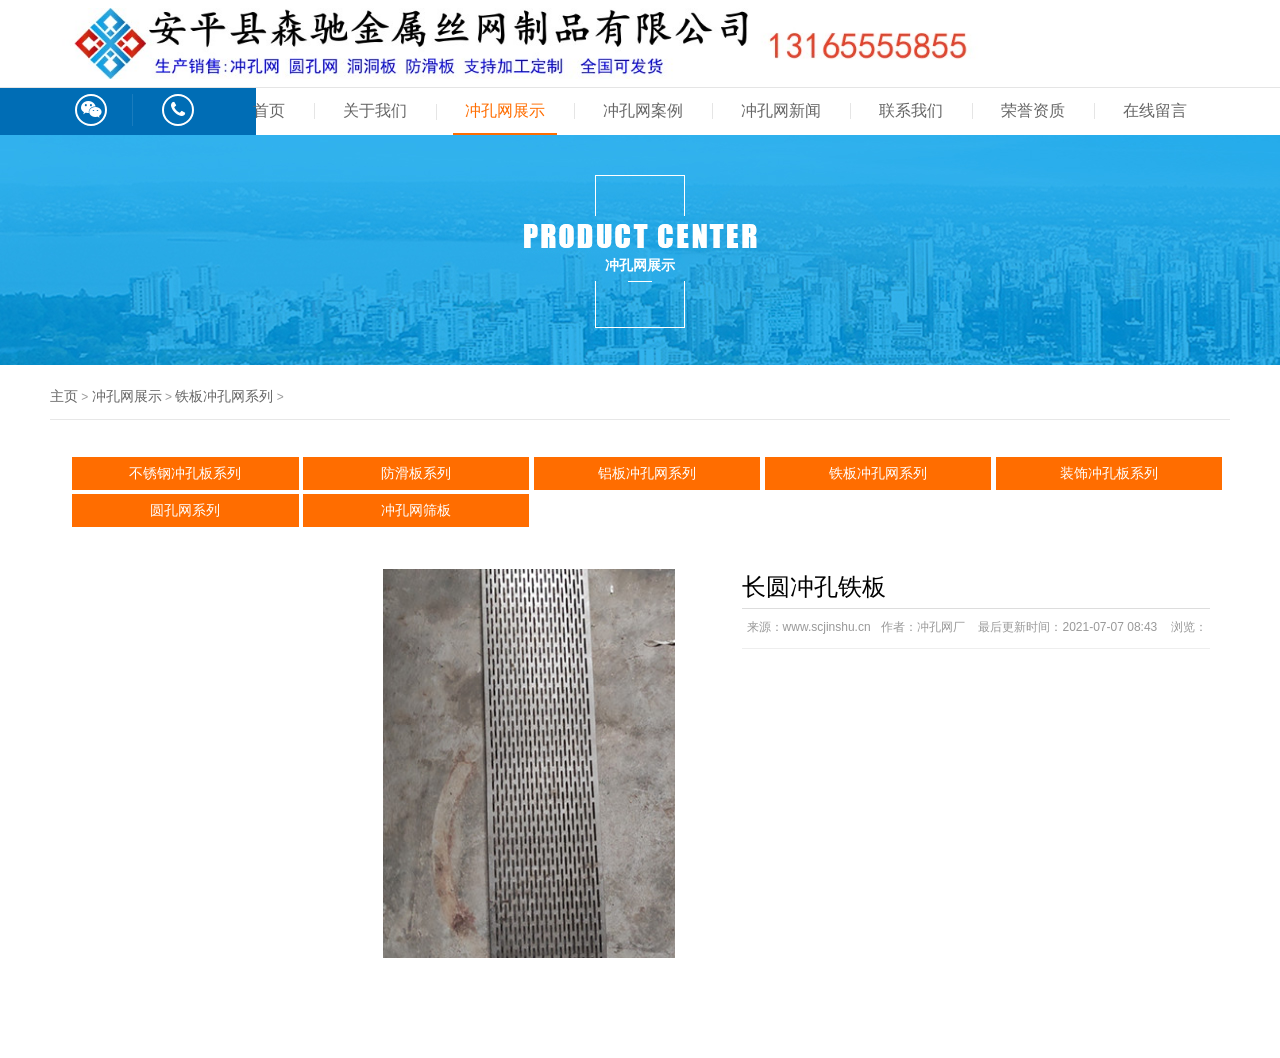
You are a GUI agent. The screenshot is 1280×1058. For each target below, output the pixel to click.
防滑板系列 (416, 473)
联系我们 (911, 110)
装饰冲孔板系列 (1109, 473)
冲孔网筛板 (416, 510)
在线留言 (1155, 110)
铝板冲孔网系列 (647, 473)
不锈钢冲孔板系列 (185, 473)
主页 (64, 396)
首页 (269, 110)
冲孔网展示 (505, 110)
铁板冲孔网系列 (224, 396)
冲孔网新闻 (781, 110)
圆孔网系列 (185, 510)
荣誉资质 (1033, 110)
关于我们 (375, 110)
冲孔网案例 (643, 110)
